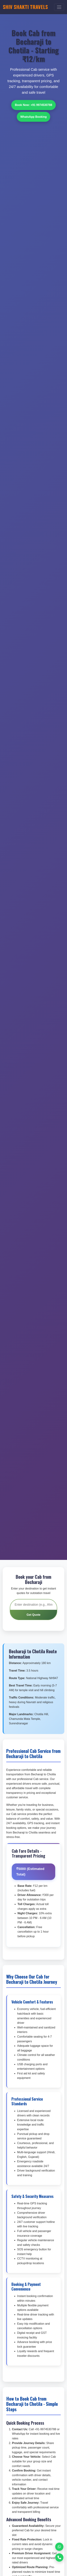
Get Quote (33, 1614)
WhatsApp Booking (33, 116)
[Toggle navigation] (59, 7)
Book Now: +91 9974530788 (33, 104)
